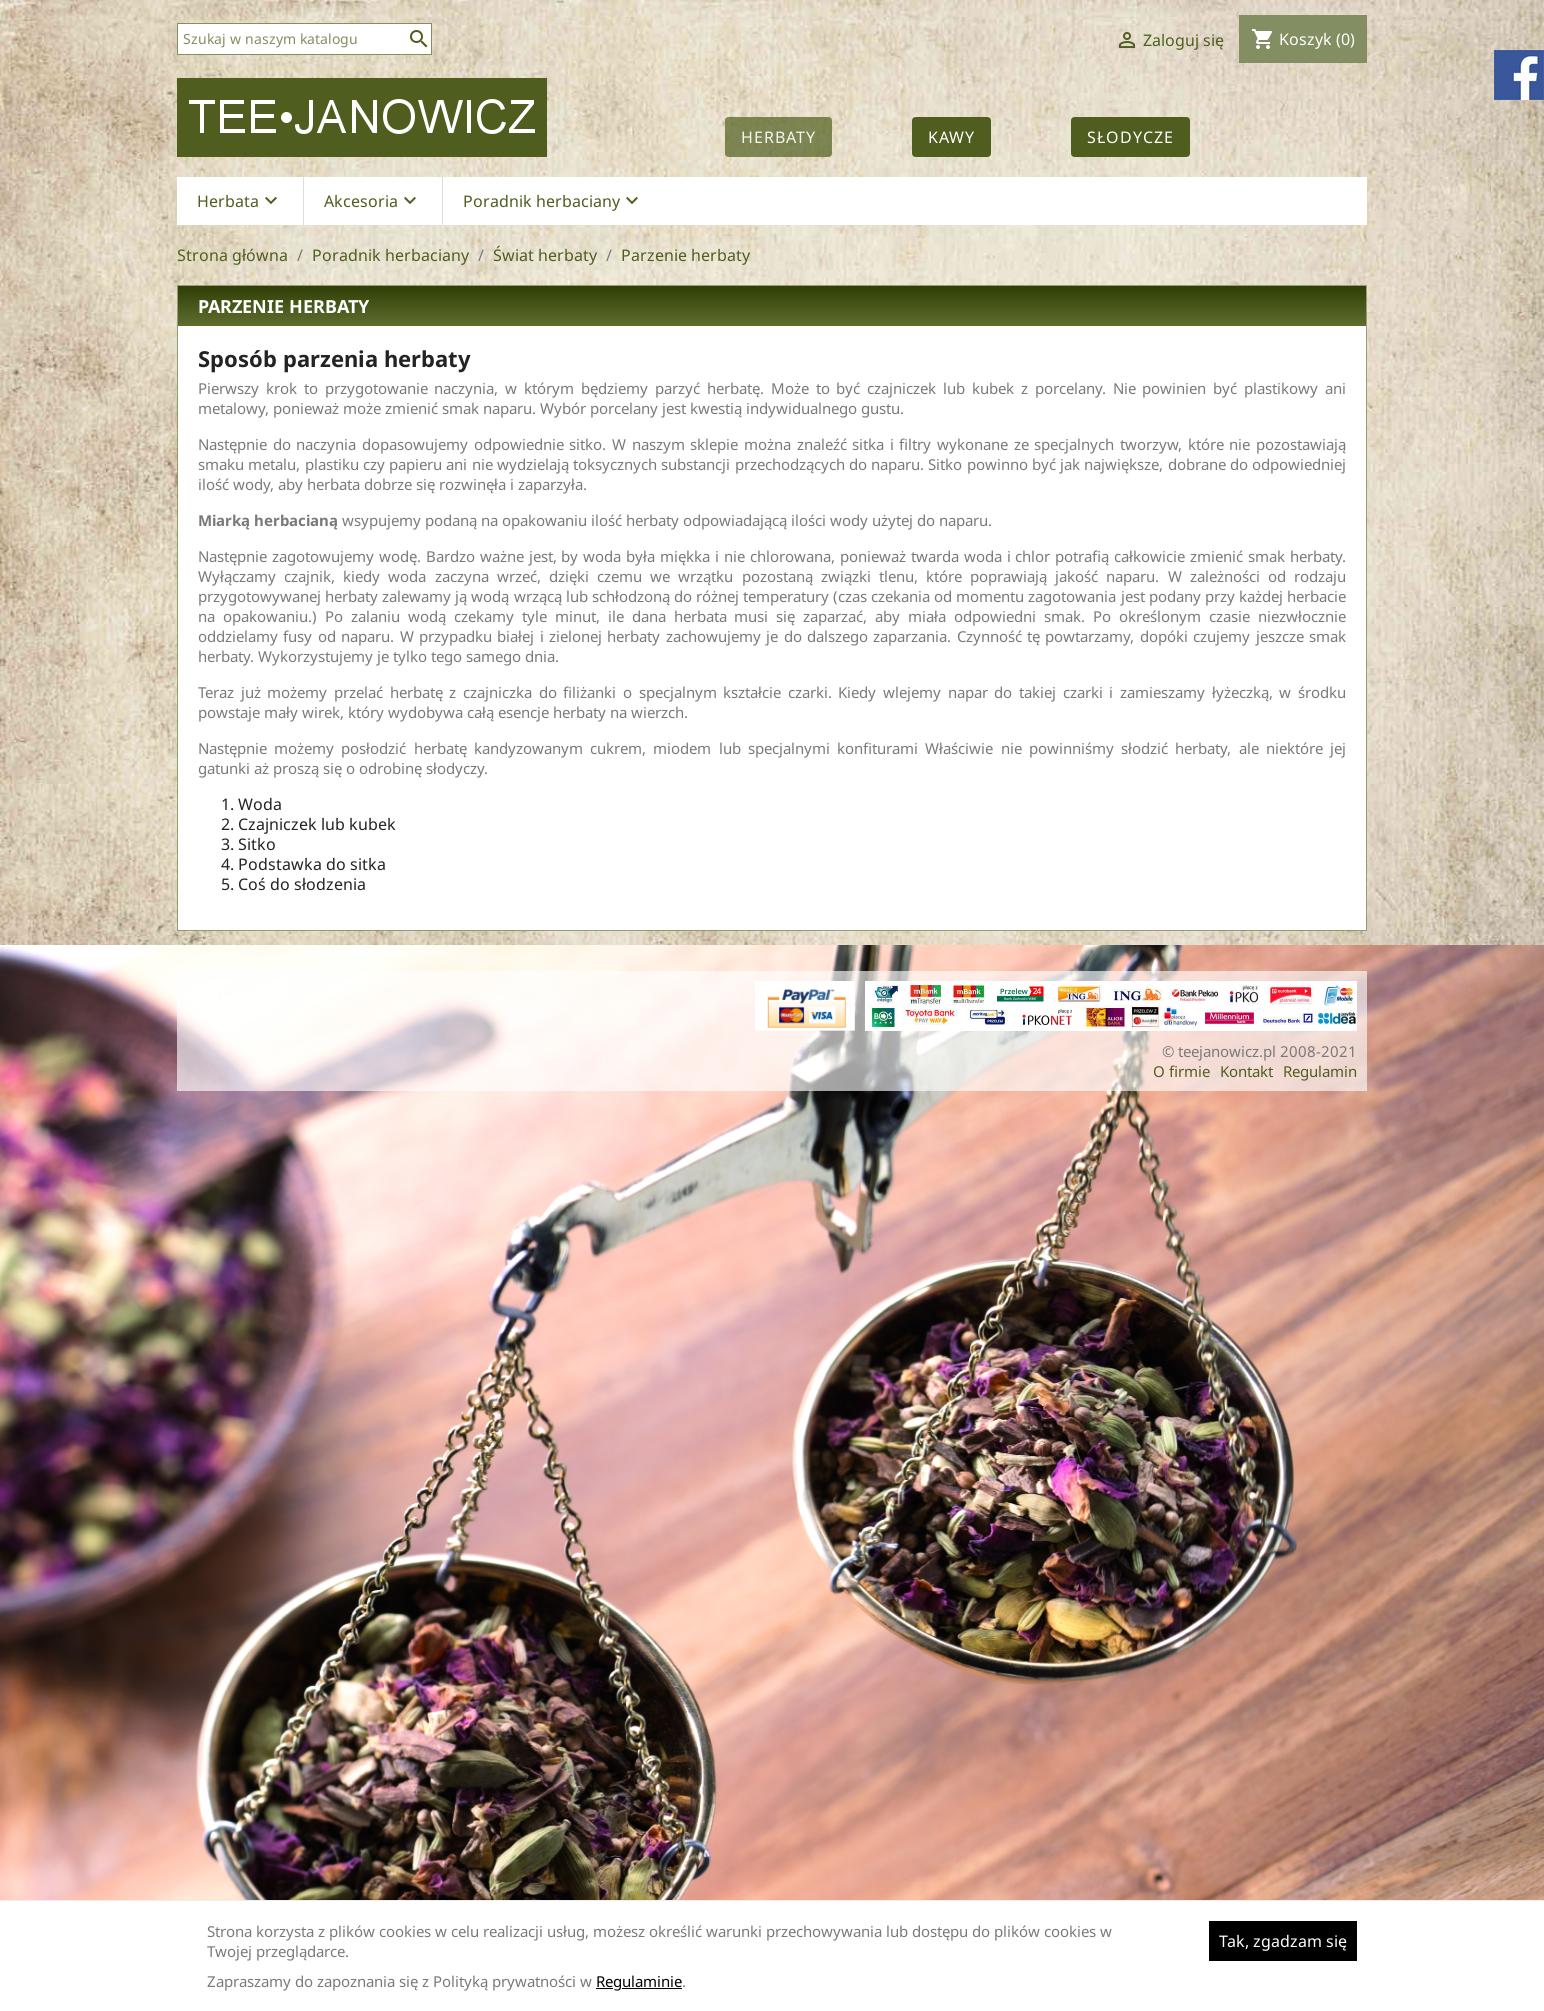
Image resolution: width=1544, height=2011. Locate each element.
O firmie (1181, 1071)
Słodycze (1130, 137)
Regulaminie (639, 1981)
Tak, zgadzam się (1283, 1941)
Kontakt (1246, 1071)
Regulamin (1320, 1071)
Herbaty (778, 137)
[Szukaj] (304, 39)
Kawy (951, 137)
